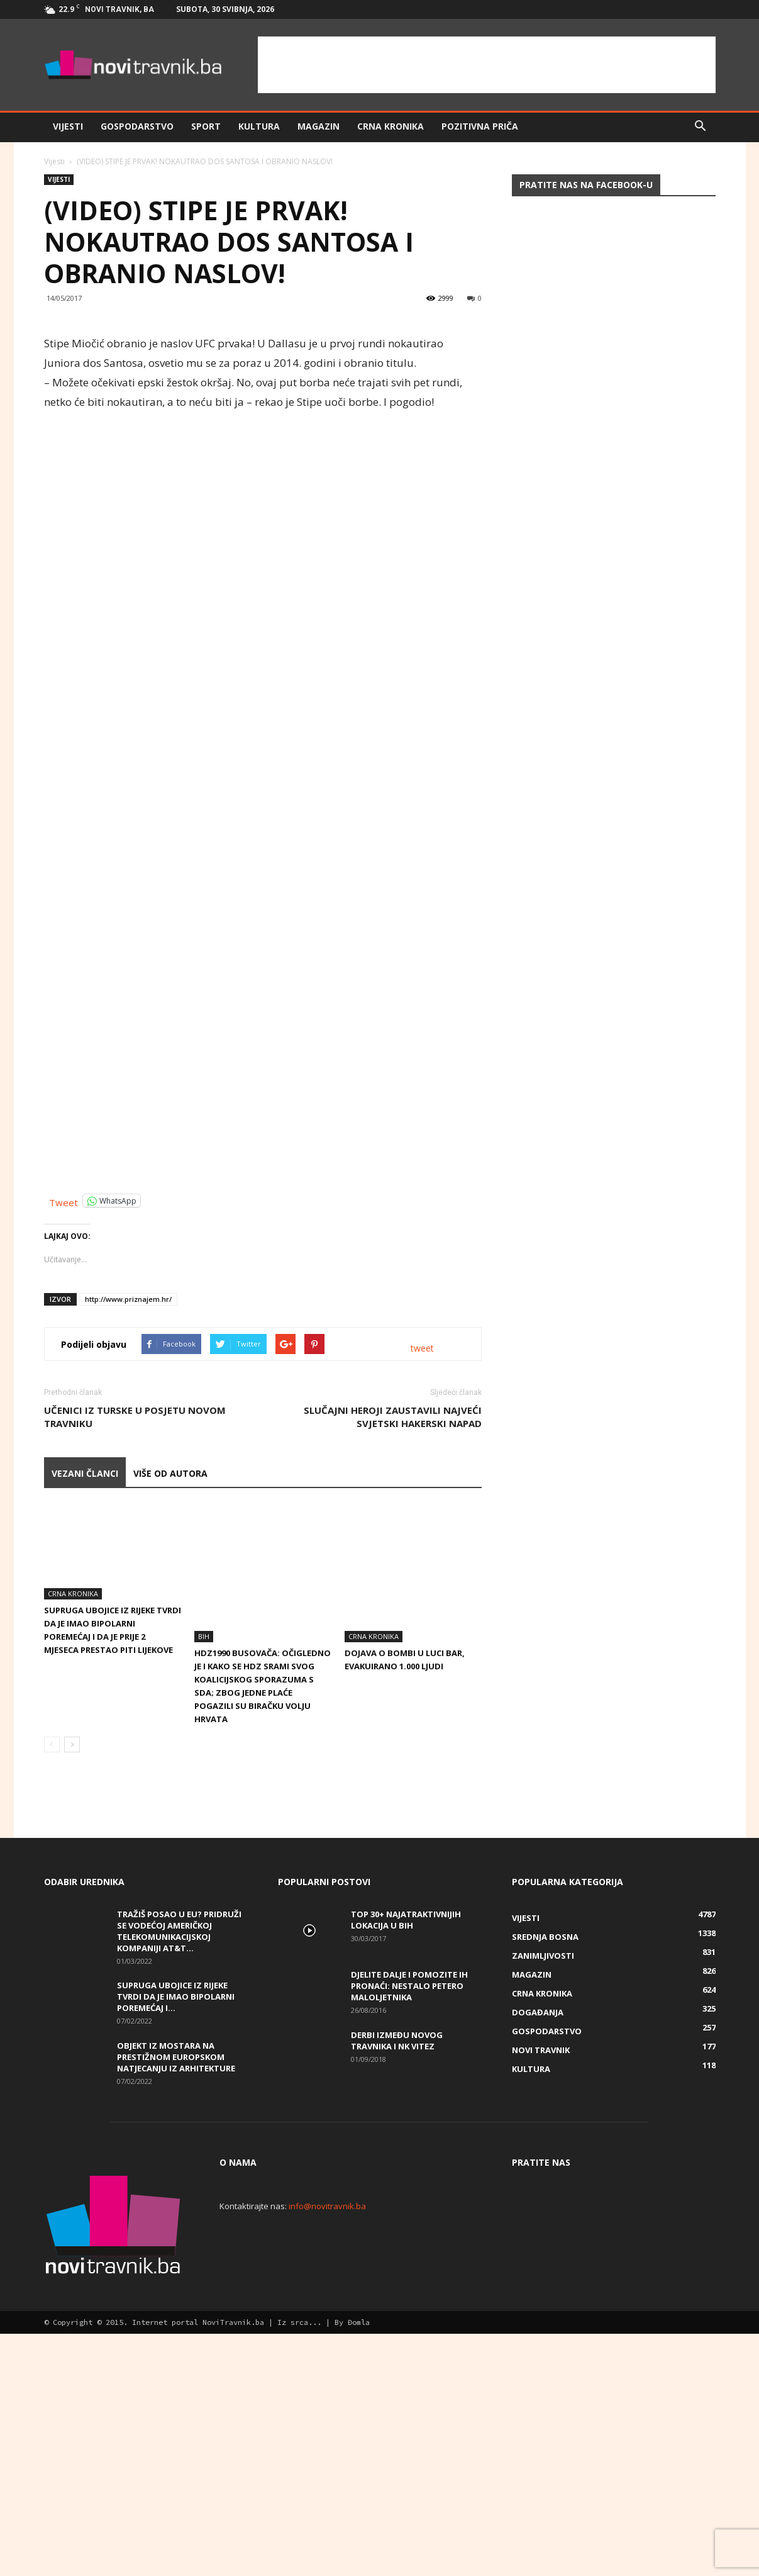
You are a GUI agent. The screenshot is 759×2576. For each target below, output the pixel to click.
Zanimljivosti (543, 2159)
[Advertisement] (487, 64)
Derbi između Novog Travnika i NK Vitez (397, 2244)
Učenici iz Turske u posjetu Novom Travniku (135, 1663)
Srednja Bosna (545, 2140)
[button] (700, 126)
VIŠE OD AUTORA (170, 1720)
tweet (422, 1595)
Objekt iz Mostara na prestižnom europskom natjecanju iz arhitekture (176, 2261)
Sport (206, 126)
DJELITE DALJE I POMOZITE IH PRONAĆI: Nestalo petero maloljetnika (409, 2190)
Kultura (259, 126)
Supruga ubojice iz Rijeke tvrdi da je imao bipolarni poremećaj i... (176, 2200)
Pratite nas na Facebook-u (586, 184)
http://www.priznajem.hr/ (128, 1545)
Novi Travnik (541, 2254)
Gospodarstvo (137, 126)
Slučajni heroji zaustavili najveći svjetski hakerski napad (393, 1663)
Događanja (537, 2216)
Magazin (318, 126)
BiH (203, 1840)
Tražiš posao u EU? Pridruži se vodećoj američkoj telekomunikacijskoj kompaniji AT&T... (179, 2135)
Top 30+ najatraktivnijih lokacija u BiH (406, 2123)
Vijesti (68, 126)
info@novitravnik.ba (327, 2410)
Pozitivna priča (479, 126)
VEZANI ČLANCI (85, 1720)
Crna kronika (390, 126)
